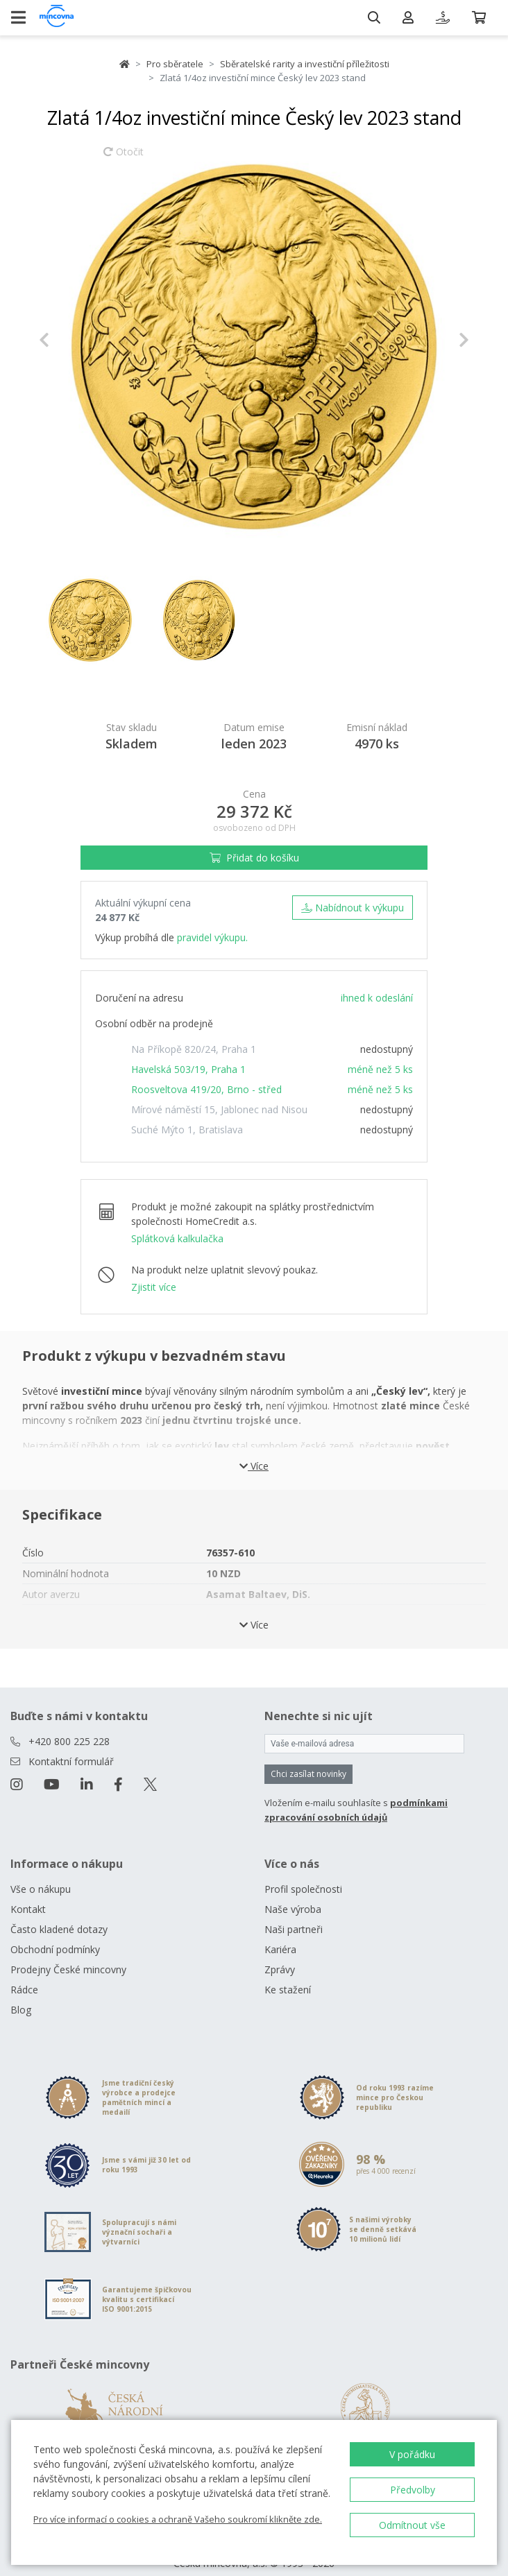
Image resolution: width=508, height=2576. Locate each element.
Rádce (24, 1973)
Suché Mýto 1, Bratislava (187, 1129)
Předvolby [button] (412, 2489)
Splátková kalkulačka (177, 1238)
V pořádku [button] (412, 2454)
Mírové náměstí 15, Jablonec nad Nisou (219, 1109)
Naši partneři (293, 1912)
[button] (71, 340)
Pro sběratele (174, 64)
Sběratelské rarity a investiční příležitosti (304, 64)
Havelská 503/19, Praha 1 (188, 1069)
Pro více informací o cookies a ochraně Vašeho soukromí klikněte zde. (177, 2519)
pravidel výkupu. (212, 937)
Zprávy (279, 1952)
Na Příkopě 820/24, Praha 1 (193, 1049)
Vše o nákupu (40, 1872)
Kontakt (28, 1892)
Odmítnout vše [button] (412, 2525)
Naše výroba (292, 1892)
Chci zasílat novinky (308, 1757)
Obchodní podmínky (55, 1932)
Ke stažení (287, 1973)
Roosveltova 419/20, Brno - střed (206, 1089)
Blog (20, 1993)
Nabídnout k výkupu (352, 907)
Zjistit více (153, 1287)
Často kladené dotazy (59, 1912)
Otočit (123, 158)
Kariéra (280, 1932)
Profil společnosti (303, 1872)
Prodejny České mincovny (68, 1952)
